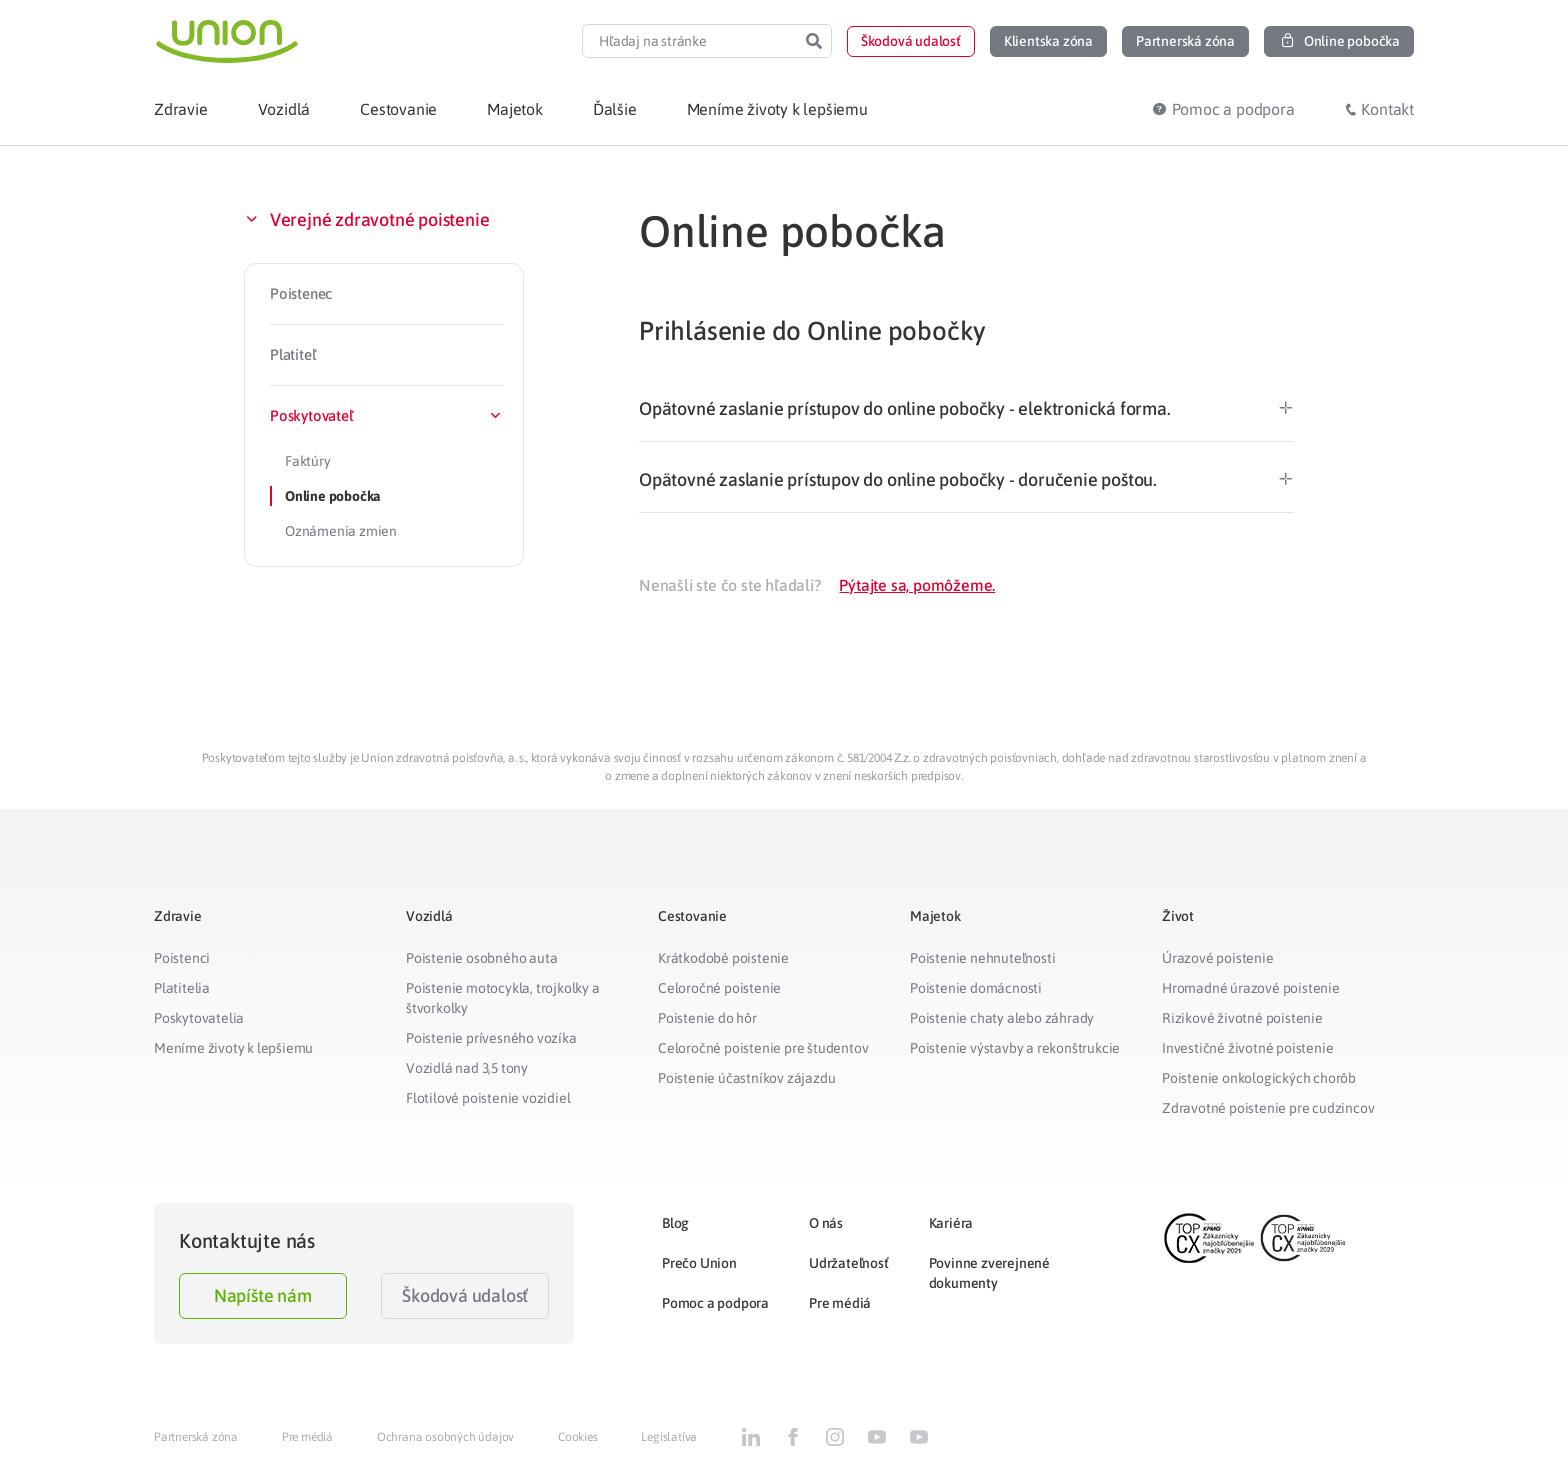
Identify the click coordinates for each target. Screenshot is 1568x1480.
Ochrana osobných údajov (445, 1437)
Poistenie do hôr (707, 1018)
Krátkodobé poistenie (723, 958)
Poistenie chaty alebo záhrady (1002, 1018)
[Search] (814, 41)
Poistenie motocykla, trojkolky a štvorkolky (503, 998)
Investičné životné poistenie (1247, 1048)
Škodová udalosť (465, 1295)
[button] (911, 41)
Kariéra (951, 1223)
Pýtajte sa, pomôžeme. (917, 585)
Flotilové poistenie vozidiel (488, 1098)
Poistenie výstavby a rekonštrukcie (1015, 1048)
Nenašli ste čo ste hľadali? (730, 585)
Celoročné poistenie (719, 988)
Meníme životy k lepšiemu (233, 1048)
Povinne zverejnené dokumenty (989, 1273)
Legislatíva (669, 1437)
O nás (826, 1223)
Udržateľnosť (849, 1263)
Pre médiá (840, 1303)
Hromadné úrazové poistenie (1251, 988)
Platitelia (182, 988)
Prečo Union (699, 1263)
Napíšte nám (263, 1295)
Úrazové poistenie (1218, 958)
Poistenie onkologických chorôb (1259, 1078)
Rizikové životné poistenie (1242, 1018)
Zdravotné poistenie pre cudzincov (1268, 1108)
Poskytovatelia (199, 1018)
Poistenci (182, 958)
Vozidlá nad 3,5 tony (467, 1068)
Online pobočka (333, 496)
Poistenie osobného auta (481, 958)
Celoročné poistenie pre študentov (763, 1048)
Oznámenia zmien (341, 531)
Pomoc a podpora (715, 1303)
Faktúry (308, 461)
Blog (675, 1223)
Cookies (578, 1437)
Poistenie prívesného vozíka (491, 1038)
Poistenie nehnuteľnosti (982, 958)
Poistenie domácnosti (976, 988)
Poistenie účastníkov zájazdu (746, 1078)
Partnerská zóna (196, 1437)
